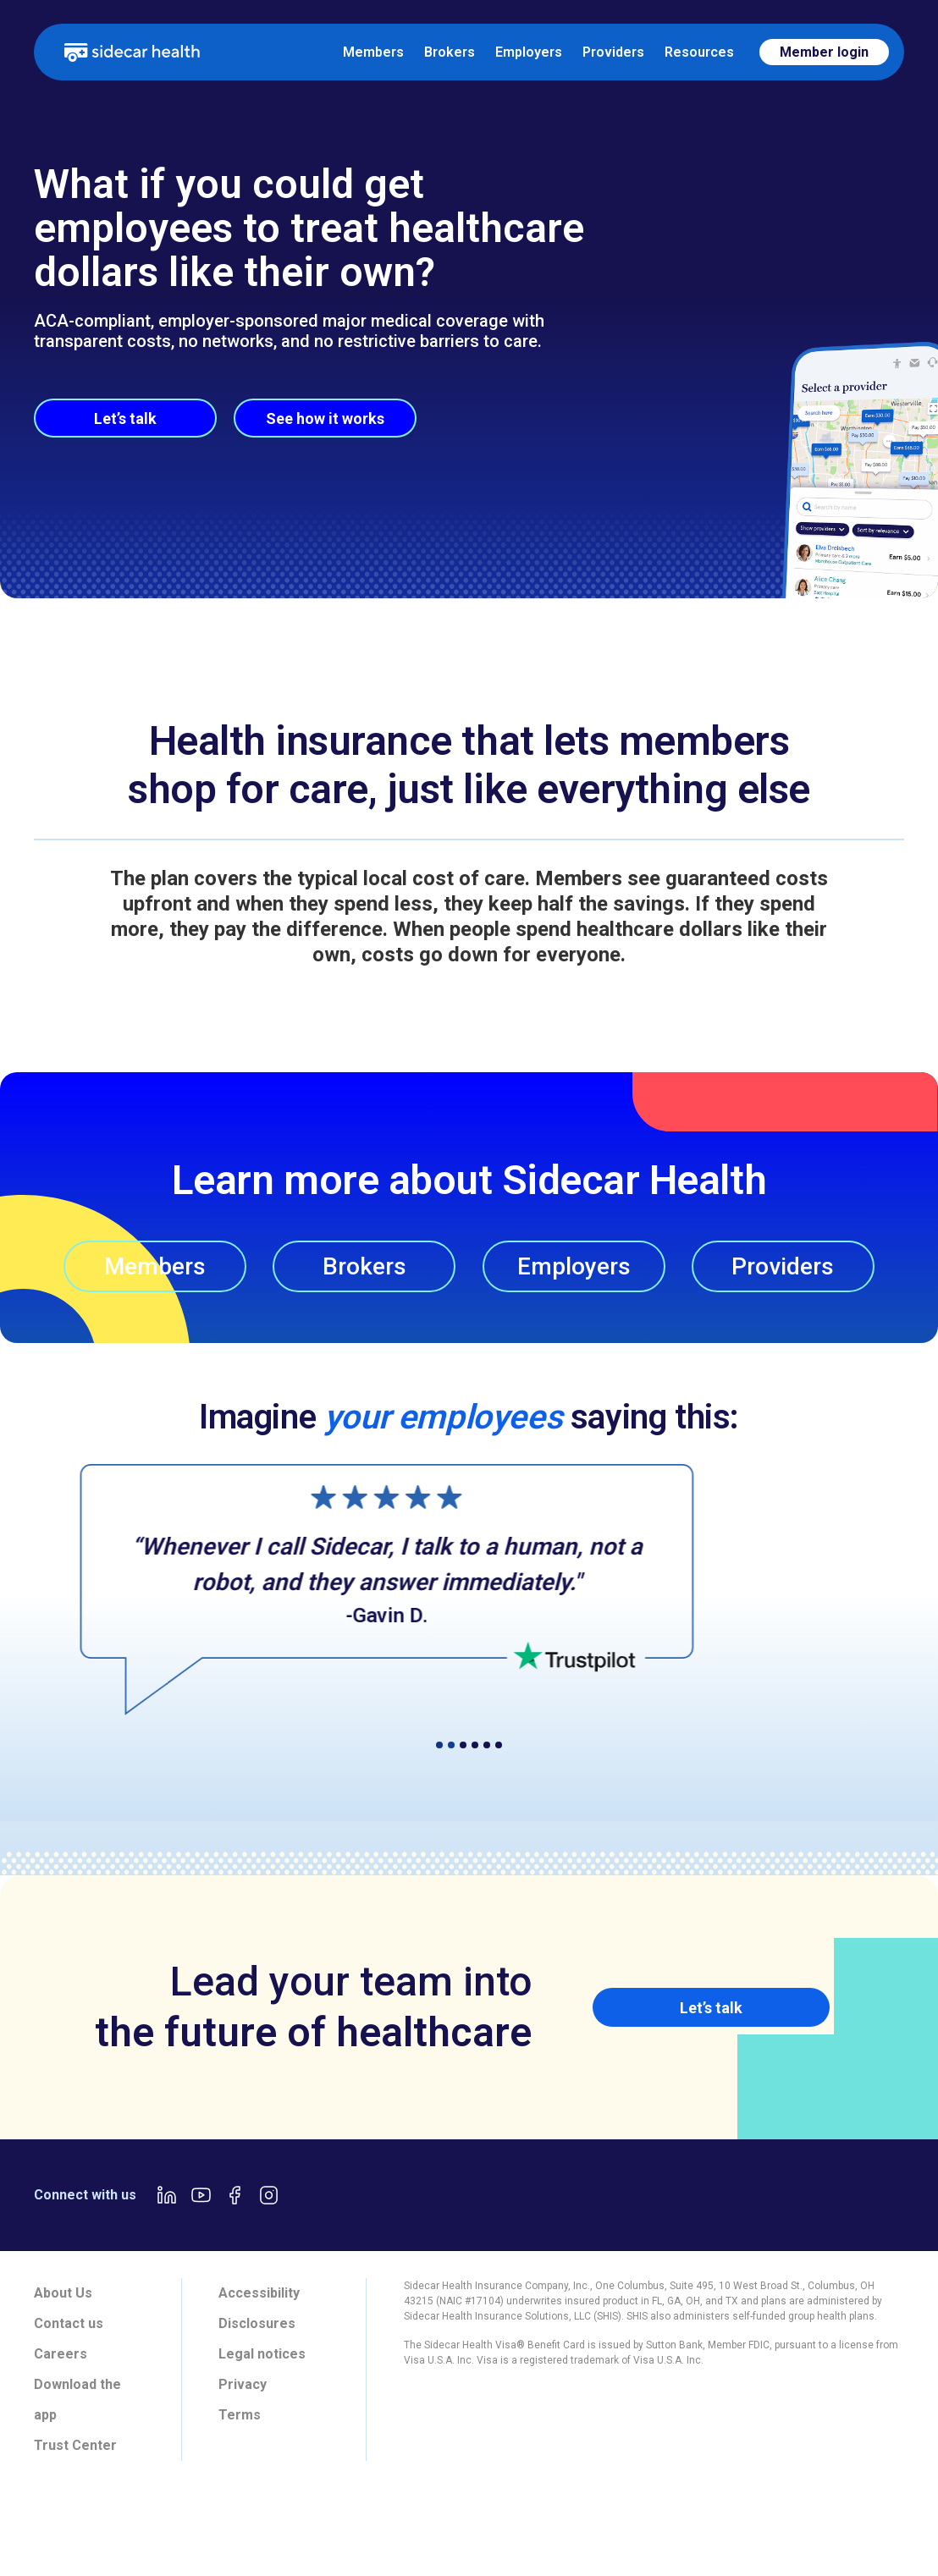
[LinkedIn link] (167, 2195)
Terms (239, 2415)
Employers (528, 52)
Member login (824, 52)
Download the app (77, 2399)
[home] (132, 51)
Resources (699, 52)
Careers (60, 2354)
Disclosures (256, 2323)
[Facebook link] (234, 2195)
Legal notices (262, 2354)
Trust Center (75, 2445)
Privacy (242, 2384)
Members (373, 52)
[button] (51, 1577)
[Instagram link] (268, 2195)
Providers (613, 52)
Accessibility (259, 2293)
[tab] (242, 2521)
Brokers (449, 52)
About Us (63, 2293)
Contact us (68, 2323)
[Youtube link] (200, 2195)
